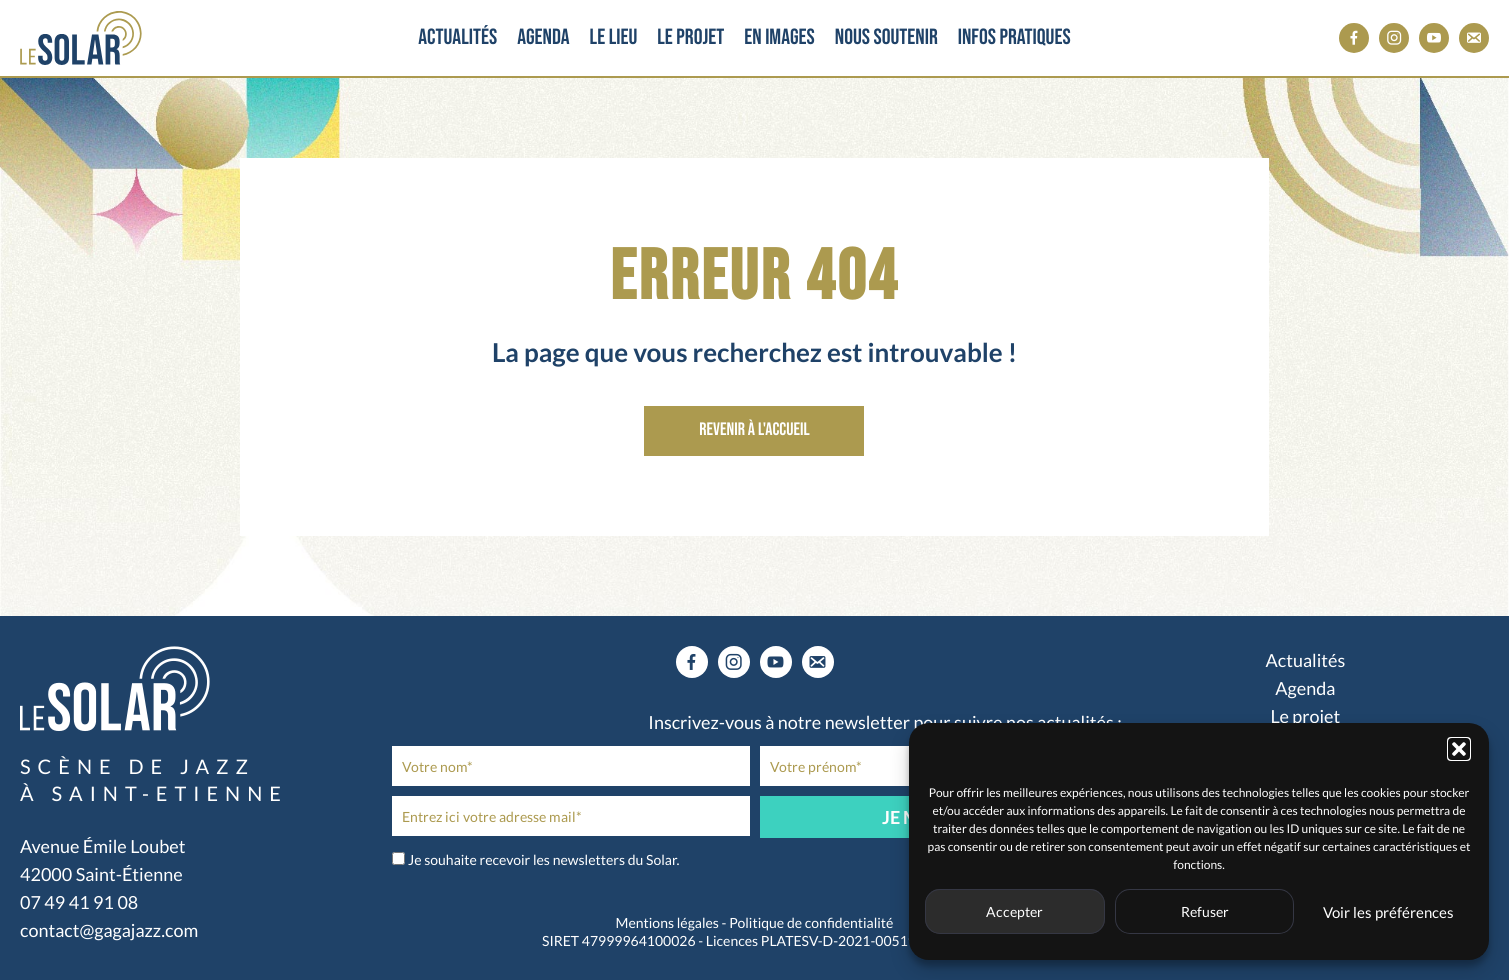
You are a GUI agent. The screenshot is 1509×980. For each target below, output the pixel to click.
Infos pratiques (1046, 37)
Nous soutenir (918, 37)
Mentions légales (667, 922)
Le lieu (623, 37)
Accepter (1014, 911)
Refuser (1205, 911)
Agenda (542, 37)
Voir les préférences (1388, 912)
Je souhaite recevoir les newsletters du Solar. (544, 859)
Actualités (449, 37)
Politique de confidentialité (811, 922)
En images (807, 37)
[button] (1459, 749)
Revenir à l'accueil (754, 430)
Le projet (710, 37)
